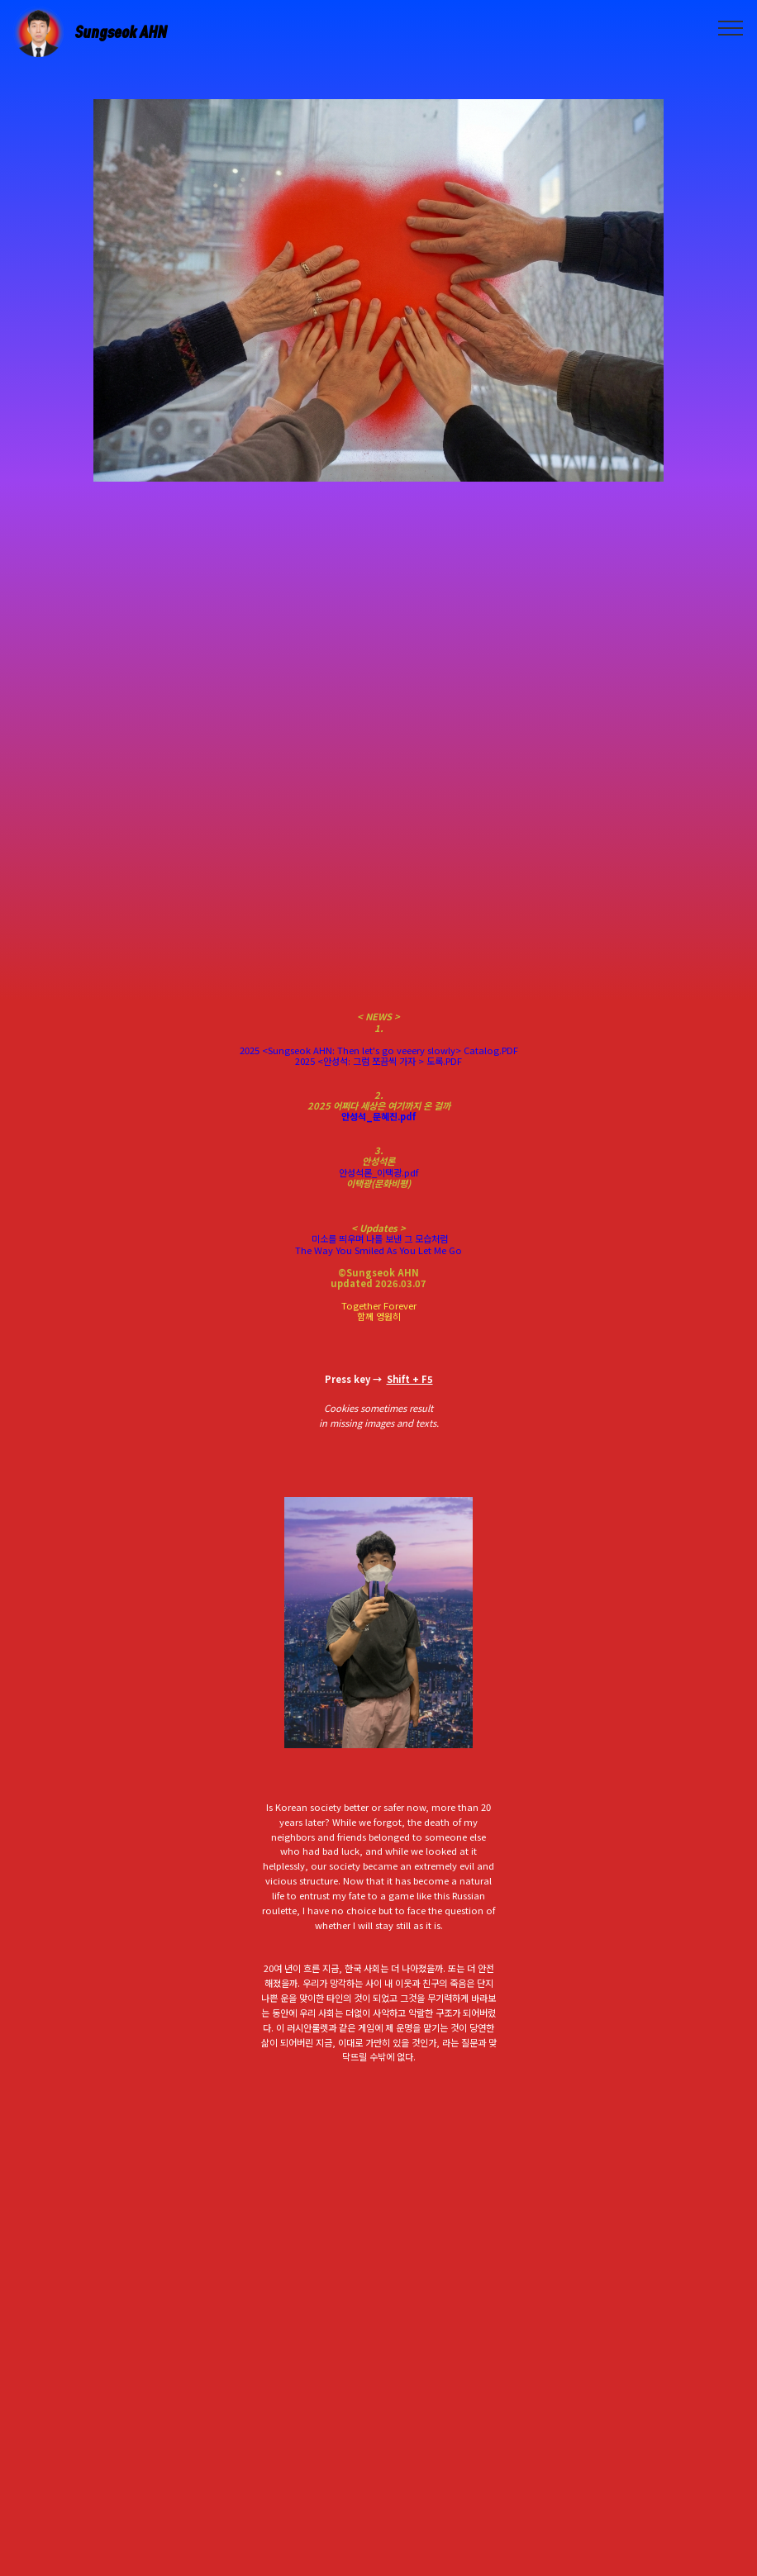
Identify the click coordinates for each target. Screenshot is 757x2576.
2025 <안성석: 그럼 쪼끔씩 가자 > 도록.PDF (378, 1060)
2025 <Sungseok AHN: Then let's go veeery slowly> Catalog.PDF (379, 1050)
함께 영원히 (379, 1316)
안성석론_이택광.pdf (378, 1172)
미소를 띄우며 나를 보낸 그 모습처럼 (378, 1238)
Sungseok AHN (120, 32)
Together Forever (379, 1305)
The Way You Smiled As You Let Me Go (378, 1250)
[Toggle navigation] (731, 27)
